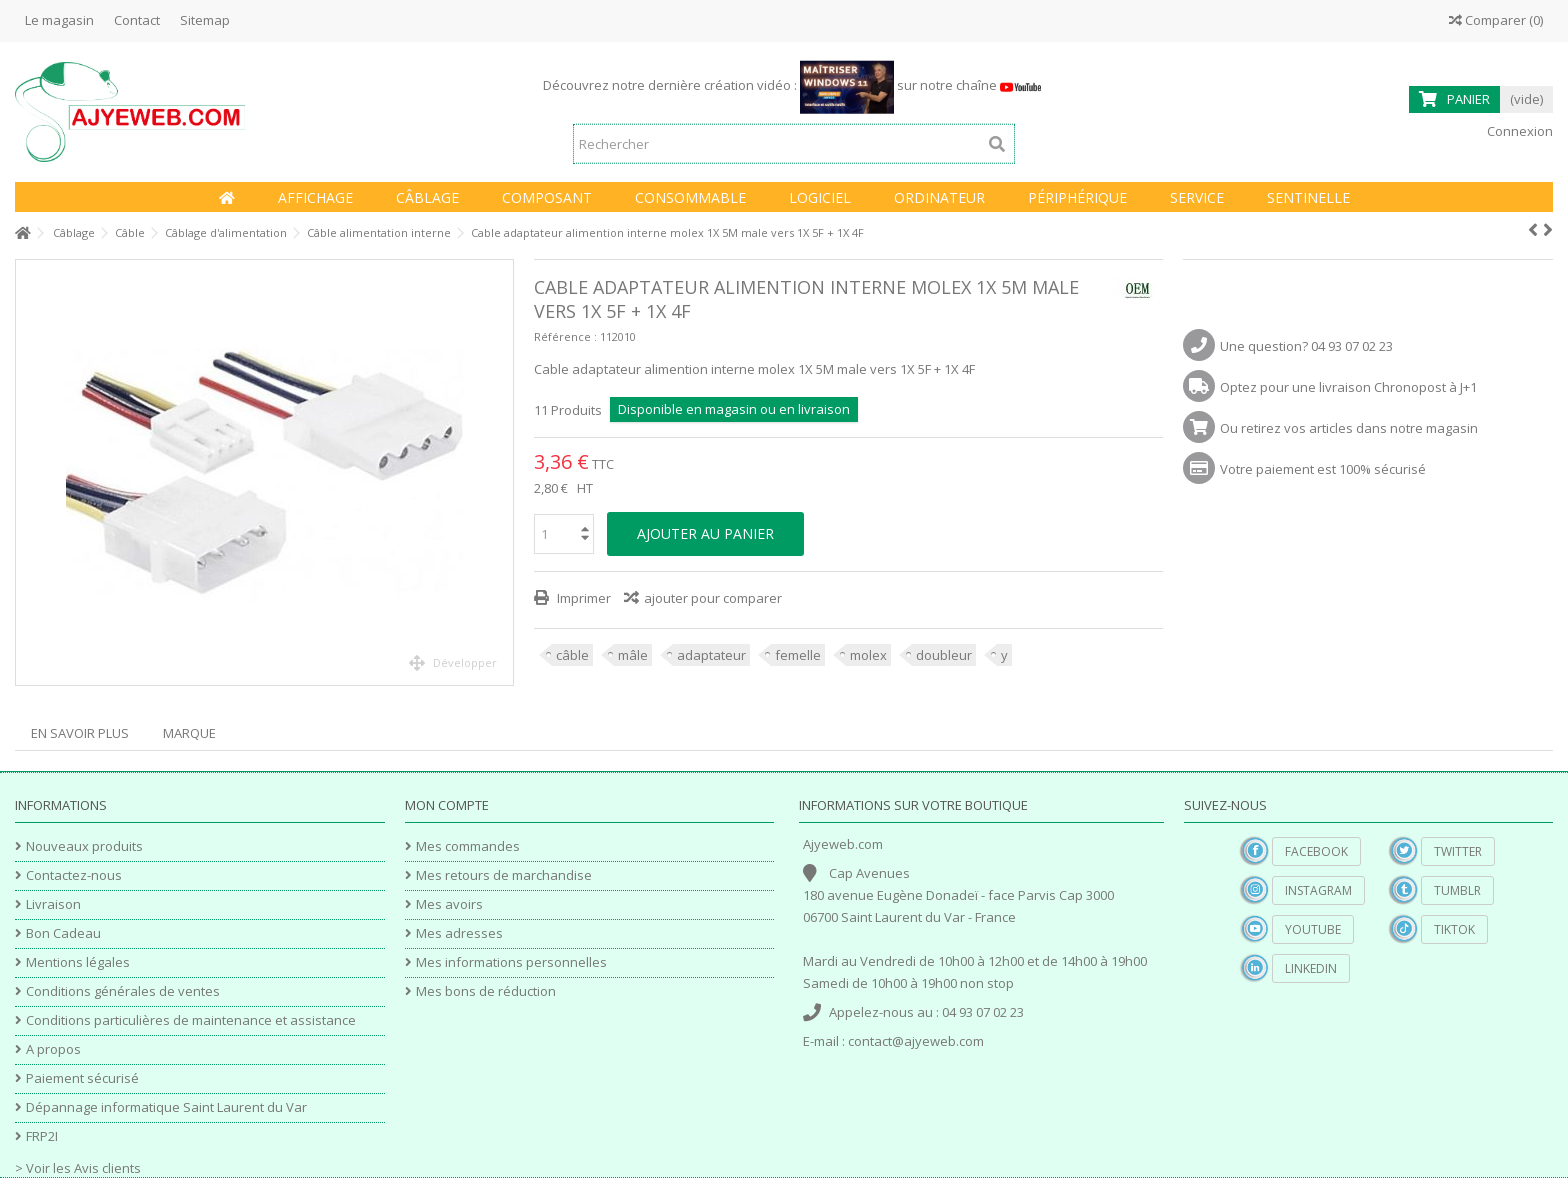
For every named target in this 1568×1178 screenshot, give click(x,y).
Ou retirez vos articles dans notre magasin (1349, 428)
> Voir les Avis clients (78, 1168)
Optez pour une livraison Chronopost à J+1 (1348, 387)
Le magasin (59, 20)
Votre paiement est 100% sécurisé (1323, 469)
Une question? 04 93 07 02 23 (1306, 346)
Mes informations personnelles (511, 962)
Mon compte (447, 805)
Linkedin (1311, 968)
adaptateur (711, 655)
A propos (53, 1049)
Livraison (53, 904)
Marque (189, 733)
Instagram (1318, 890)
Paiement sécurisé (82, 1078)
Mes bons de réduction (486, 991)
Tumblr (1457, 890)
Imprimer (582, 598)
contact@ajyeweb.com (916, 1041)
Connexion (1518, 131)
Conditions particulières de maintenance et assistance (191, 1020)
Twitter (1458, 851)
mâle (633, 655)
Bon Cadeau (63, 933)
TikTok (1454, 929)
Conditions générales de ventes (123, 991)
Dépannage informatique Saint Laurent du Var (166, 1107)
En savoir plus (80, 733)
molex (868, 655)
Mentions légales (78, 962)
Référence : (565, 336)
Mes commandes (468, 846)
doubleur (944, 655)
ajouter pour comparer (713, 598)
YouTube (1313, 929)
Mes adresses (459, 933)
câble (572, 655)
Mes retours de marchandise (504, 875)
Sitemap (205, 20)
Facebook (1316, 851)
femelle (798, 655)
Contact (137, 20)
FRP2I (42, 1136)
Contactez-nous (74, 875)
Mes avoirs (449, 904)
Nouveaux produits (84, 846)
